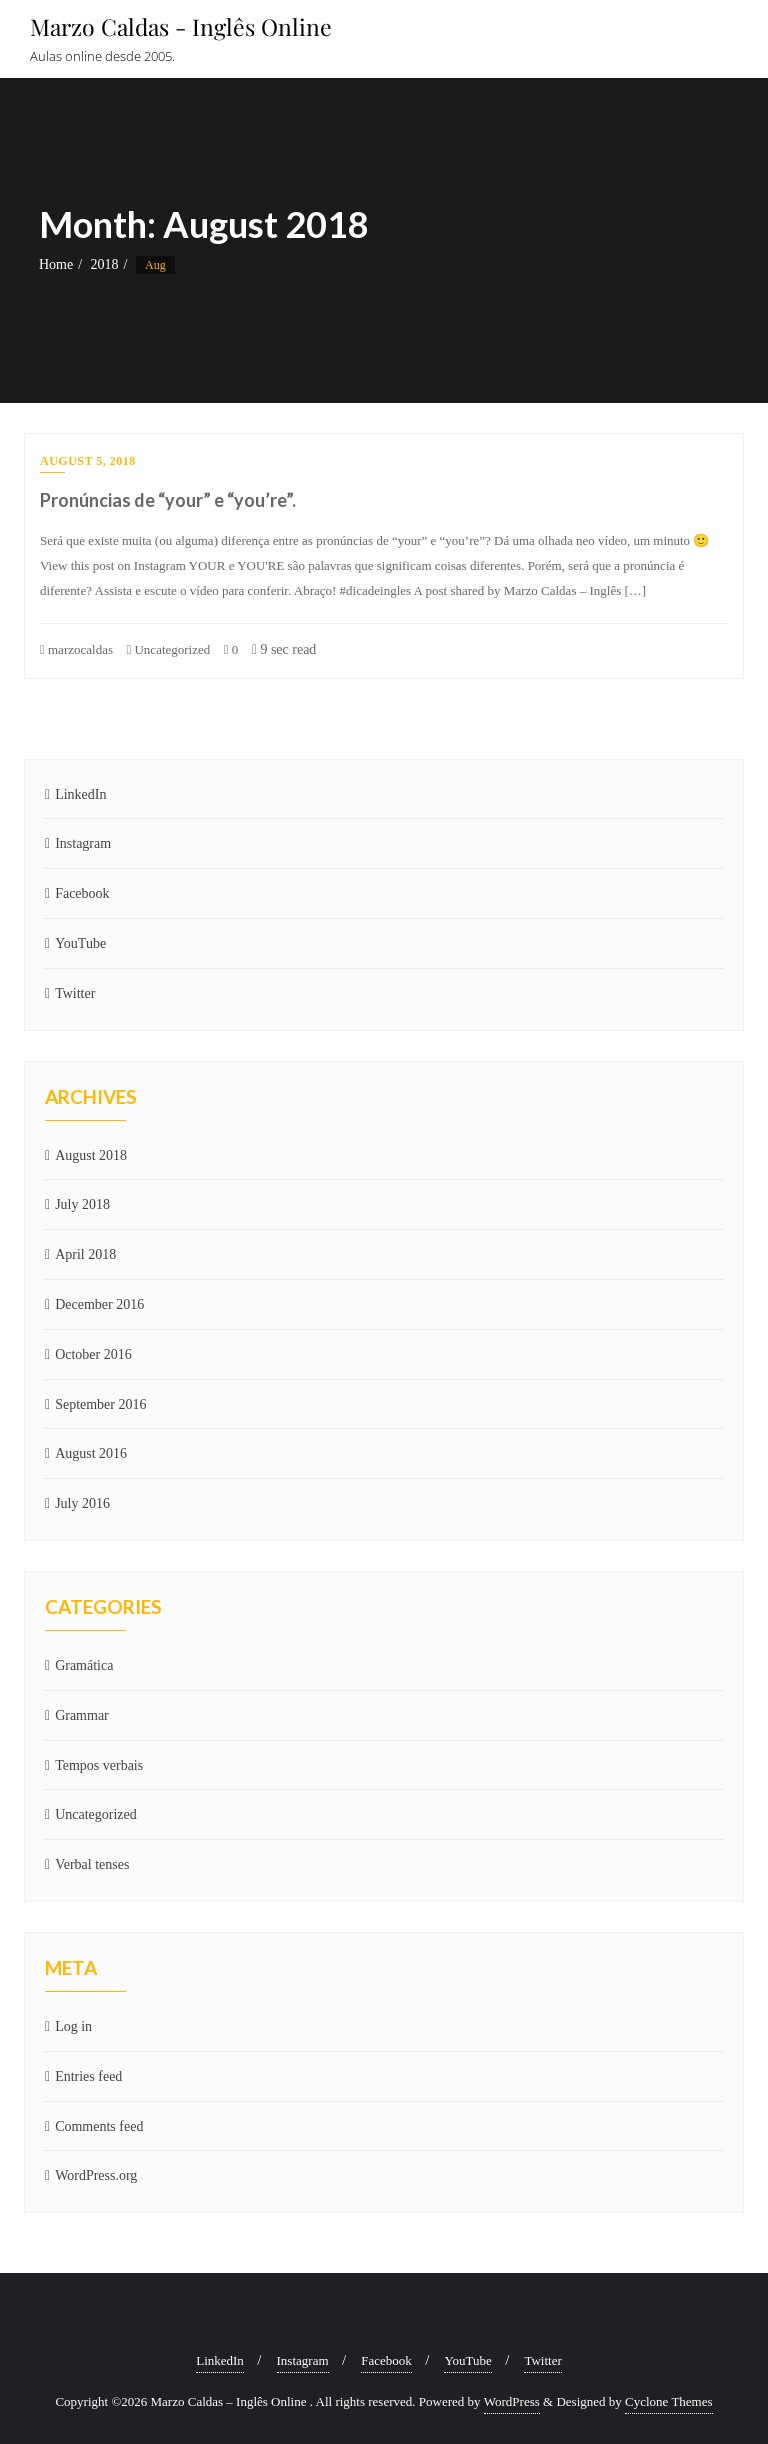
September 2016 (100, 1404)
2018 (105, 264)
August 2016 (91, 1453)
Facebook (82, 893)
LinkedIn (80, 794)
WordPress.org (96, 2175)
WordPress (512, 2401)
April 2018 (85, 1254)
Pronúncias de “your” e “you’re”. (168, 500)
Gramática (84, 1665)
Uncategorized (168, 649)
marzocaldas (76, 649)
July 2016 (82, 1503)
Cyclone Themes (669, 2401)
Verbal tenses (92, 1864)
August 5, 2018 (88, 461)
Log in (73, 2026)
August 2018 (91, 1155)
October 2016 (93, 1354)
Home (56, 264)
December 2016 (99, 1304)
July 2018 (82, 1204)
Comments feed (99, 2126)
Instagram (83, 843)
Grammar (82, 1715)
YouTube (80, 943)
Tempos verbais (99, 1765)
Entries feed (88, 2076)
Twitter (75, 993)
